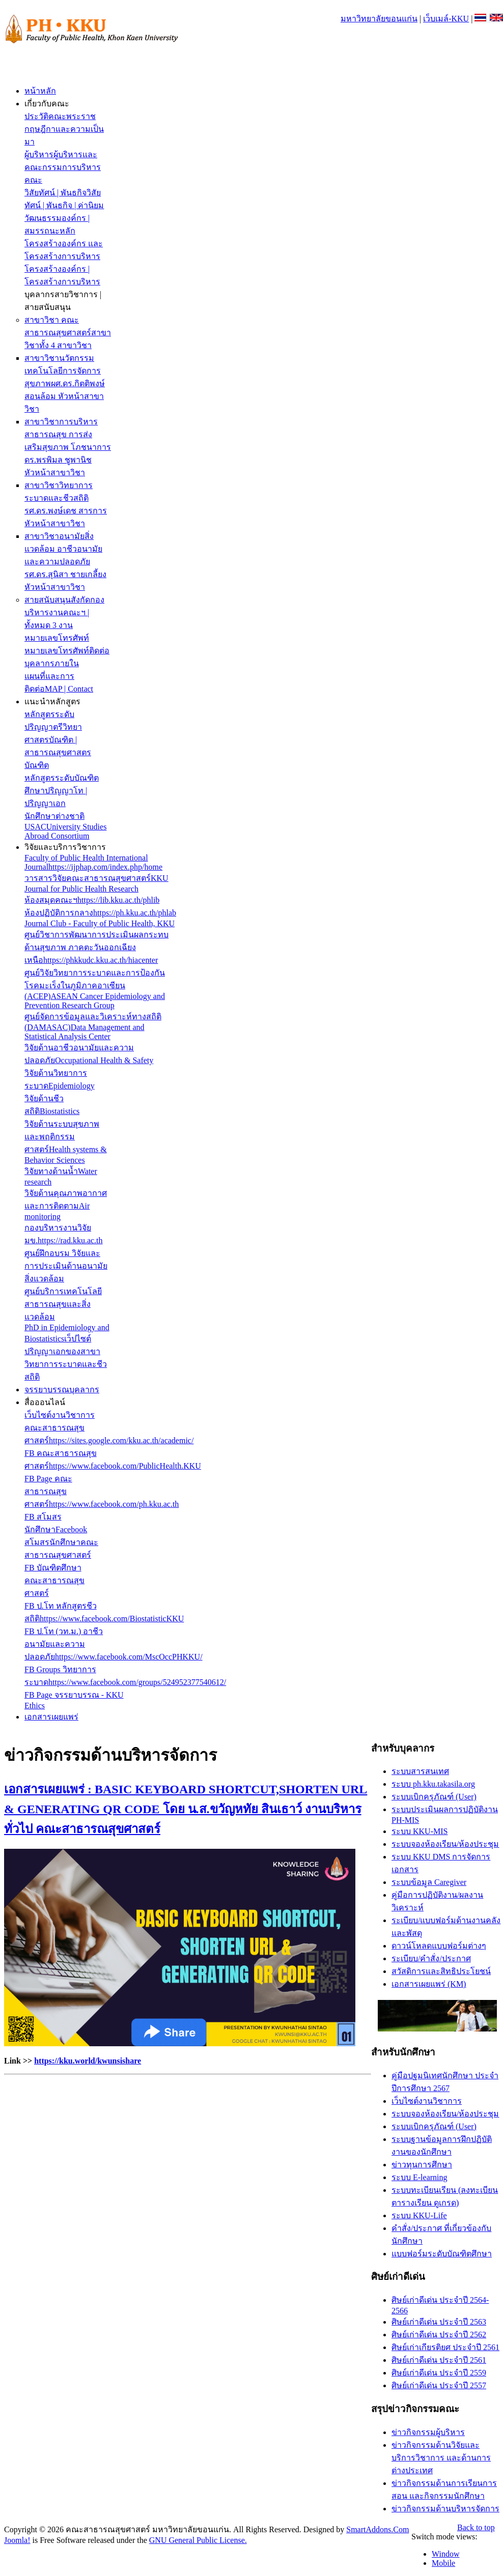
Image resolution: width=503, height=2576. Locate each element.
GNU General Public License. (198, 2540)
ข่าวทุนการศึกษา (422, 2164)
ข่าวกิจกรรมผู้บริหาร (428, 2432)
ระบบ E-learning (420, 2177)
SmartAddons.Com (377, 2529)
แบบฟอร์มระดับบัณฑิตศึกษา (442, 2253)
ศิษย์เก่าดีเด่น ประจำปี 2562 (439, 2334)
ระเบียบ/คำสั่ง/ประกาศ (431, 1958)
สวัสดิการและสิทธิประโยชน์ (441, 1971)
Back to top (476, 2527)
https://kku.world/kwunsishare (87, 2060)
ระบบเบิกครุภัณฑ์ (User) (434, 1796)
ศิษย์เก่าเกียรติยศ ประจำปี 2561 (445, 2347)
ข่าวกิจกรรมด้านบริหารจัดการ (445, 2508)
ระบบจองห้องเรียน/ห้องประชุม (445, 1844)
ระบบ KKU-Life (419, 2215)
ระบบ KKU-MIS (420, 1831)
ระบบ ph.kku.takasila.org (433, 1784)
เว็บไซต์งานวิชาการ (427, 2101)
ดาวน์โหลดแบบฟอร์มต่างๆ (439, 1945)
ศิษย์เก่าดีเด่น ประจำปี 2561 (439, 2360)
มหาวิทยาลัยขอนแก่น (379, 18)
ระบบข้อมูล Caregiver (429, 1882)
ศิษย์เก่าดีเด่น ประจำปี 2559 (439, 2372)
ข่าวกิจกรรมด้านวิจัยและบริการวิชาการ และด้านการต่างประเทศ (441, 2458)
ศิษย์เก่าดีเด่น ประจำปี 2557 (439, 2385)
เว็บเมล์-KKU (446, 18)
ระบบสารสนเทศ (420, 1771)
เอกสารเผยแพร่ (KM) (429, 1984)
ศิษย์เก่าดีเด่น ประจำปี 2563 (439, 2321)
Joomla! (17, 2540)
